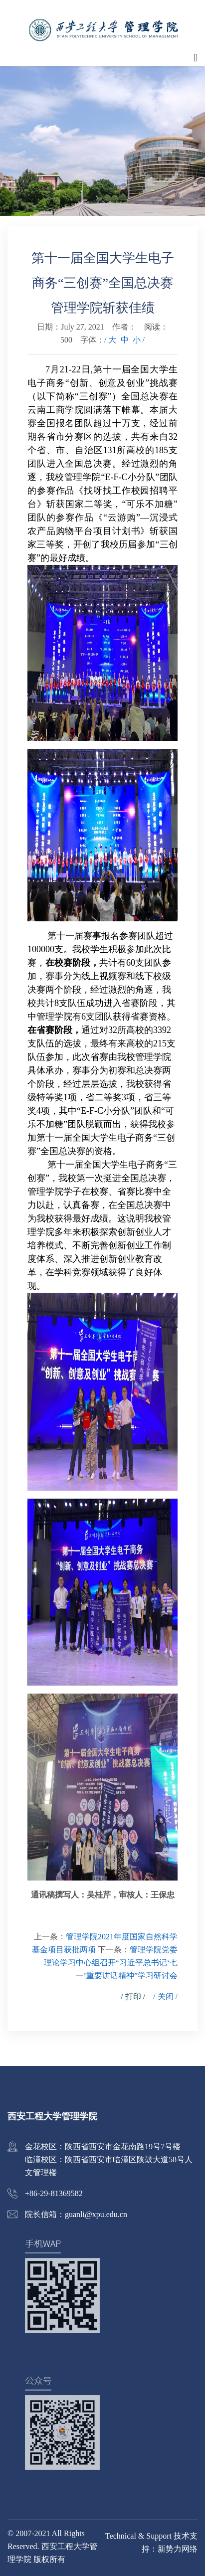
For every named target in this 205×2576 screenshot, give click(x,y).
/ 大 (110, 340)
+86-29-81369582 (54, 2193)
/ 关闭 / (165, 1996)
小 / (139, 340)
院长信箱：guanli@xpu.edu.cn (76, 2214)
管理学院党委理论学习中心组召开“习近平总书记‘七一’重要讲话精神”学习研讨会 (111, 1962)
